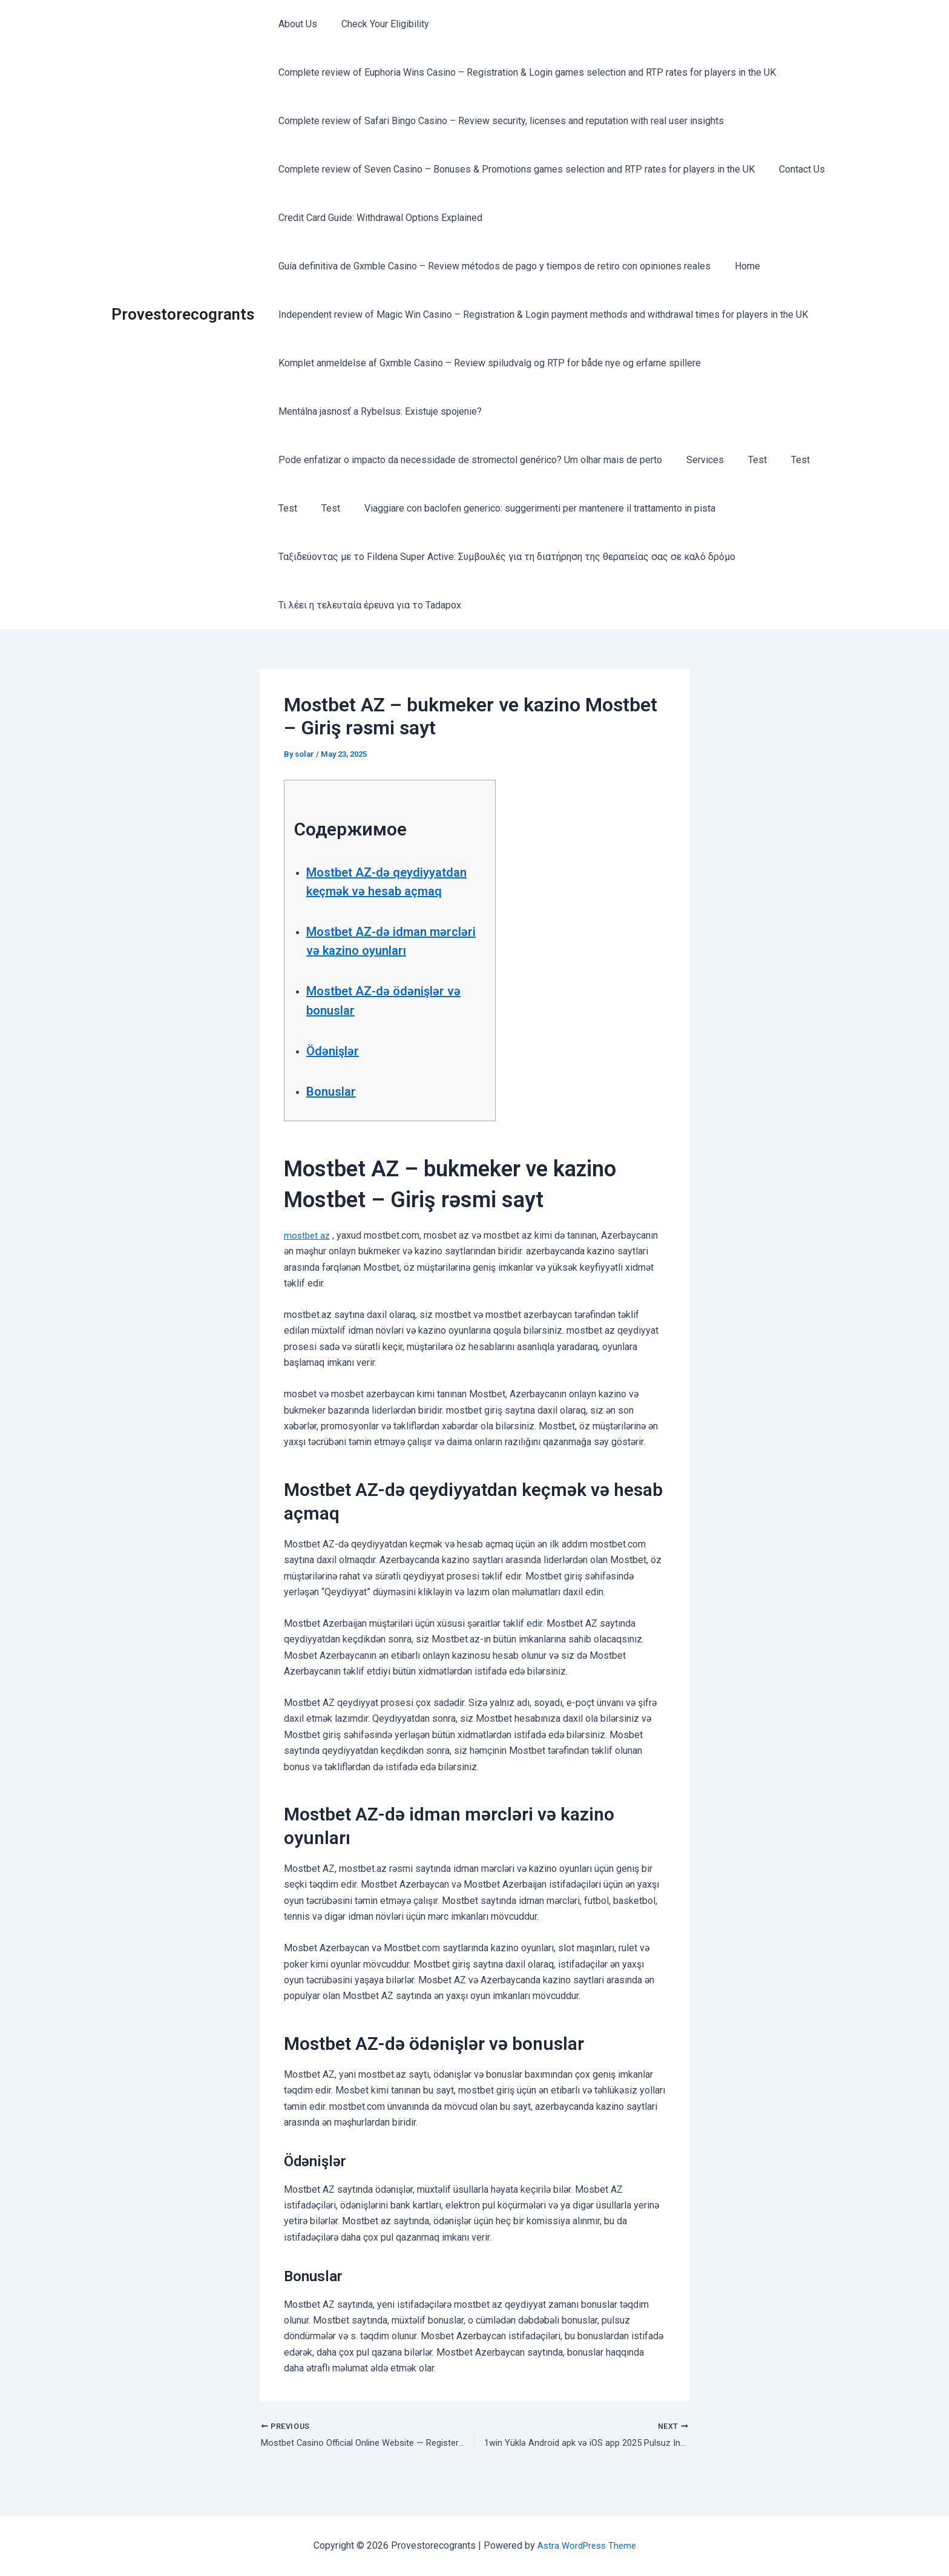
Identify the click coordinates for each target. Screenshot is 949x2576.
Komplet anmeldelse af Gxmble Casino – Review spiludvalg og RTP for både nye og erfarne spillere (487, 363)
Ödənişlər (337, 1069)
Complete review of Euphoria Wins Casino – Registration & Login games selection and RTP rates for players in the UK (524, 72)
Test (745, 460)
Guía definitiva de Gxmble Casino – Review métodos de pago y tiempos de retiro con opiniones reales (492, 266)
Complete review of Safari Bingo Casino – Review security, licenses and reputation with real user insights (498, 121)
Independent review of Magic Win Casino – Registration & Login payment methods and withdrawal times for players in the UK (541, 314)
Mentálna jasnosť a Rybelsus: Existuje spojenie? (377, 411)
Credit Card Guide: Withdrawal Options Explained (378, 217)
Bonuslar (335, 1109)
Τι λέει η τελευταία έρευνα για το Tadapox (367, 605)
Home (740, 266)
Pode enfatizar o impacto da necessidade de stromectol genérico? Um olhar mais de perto (468, 460)
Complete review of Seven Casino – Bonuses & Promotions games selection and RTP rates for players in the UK (514, 169)
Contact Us (795, 169)
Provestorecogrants (182, 314)
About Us (295, 24)
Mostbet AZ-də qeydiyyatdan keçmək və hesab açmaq (386, 890)
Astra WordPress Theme (586, 2545)
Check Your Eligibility (378, 24)
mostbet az (308, 1254)
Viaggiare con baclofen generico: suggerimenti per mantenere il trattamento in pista (527, 508)
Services (698, 460)
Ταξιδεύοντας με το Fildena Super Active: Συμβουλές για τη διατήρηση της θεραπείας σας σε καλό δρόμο (504, 556)
